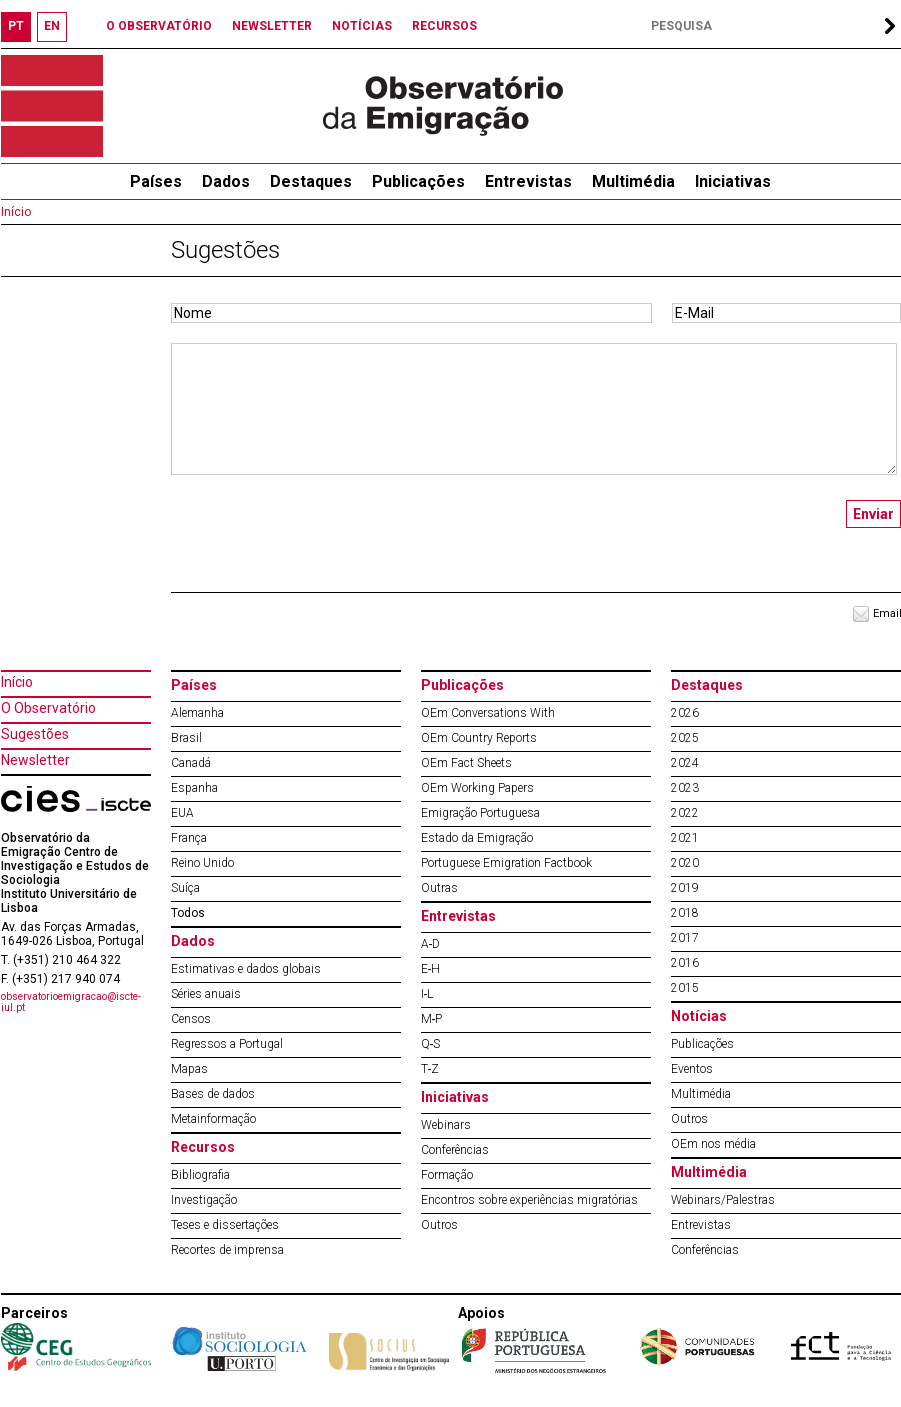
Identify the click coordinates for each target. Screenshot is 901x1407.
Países (194, 685)
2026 (685, 713)
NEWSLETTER (272, 26)
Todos (188, 913)
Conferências (455, 1150)
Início (16, 212)
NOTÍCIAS (362, 26)
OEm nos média (713, 1144)
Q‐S (431, 1044)
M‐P (432, 1019)
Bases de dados (213, 1094)
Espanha (194, 788)
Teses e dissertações (225, 1225)
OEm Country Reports (479, 738)
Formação (447, 1175)
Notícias (699, 1016)
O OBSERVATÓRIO (159, 26)
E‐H (431, 969)
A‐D (431, 944)
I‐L (427, 994)
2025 (685, 738)
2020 (685, 863)
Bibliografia (200, 1175)
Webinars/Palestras (723, 1200)
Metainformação (213, 1119)
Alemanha (197, 713)
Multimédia (633, 181)
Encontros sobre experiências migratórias (529, 1200)
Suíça (185, 888)
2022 (685, 813)
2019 (685, 888)
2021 (685, 838)
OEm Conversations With (488, 713)
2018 (685, 913)
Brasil (186, 738)
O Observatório (48, 708)
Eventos (692, 1069)
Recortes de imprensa (227, 1250)
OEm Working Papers (477, 788)
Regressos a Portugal (227, 1044)
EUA (182, 813)
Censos (191, 1019)
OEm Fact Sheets (466, 763)
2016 (685, 963)
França (189, 838)
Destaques (311, 181)
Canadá (191, 763)
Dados (226, 181)
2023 (685, 788)
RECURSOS (444, 26)
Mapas (189, 1069)
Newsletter (35, 760)
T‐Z (430, 1069)
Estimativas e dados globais (246, 969)
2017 (685, 938)
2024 (685, 763)
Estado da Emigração (477, 838)
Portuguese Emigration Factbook (506, 863)
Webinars (446, 1125)
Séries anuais (206, 994)
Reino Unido (202, 863)
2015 (685, 988)
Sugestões (35, 734)
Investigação (204, 1200)
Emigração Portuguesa (480, 813)
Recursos (203, 1147)
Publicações (418, 181)
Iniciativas (733, 181)
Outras (439, 888)
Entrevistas (528, 181)
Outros (439, 1225)
